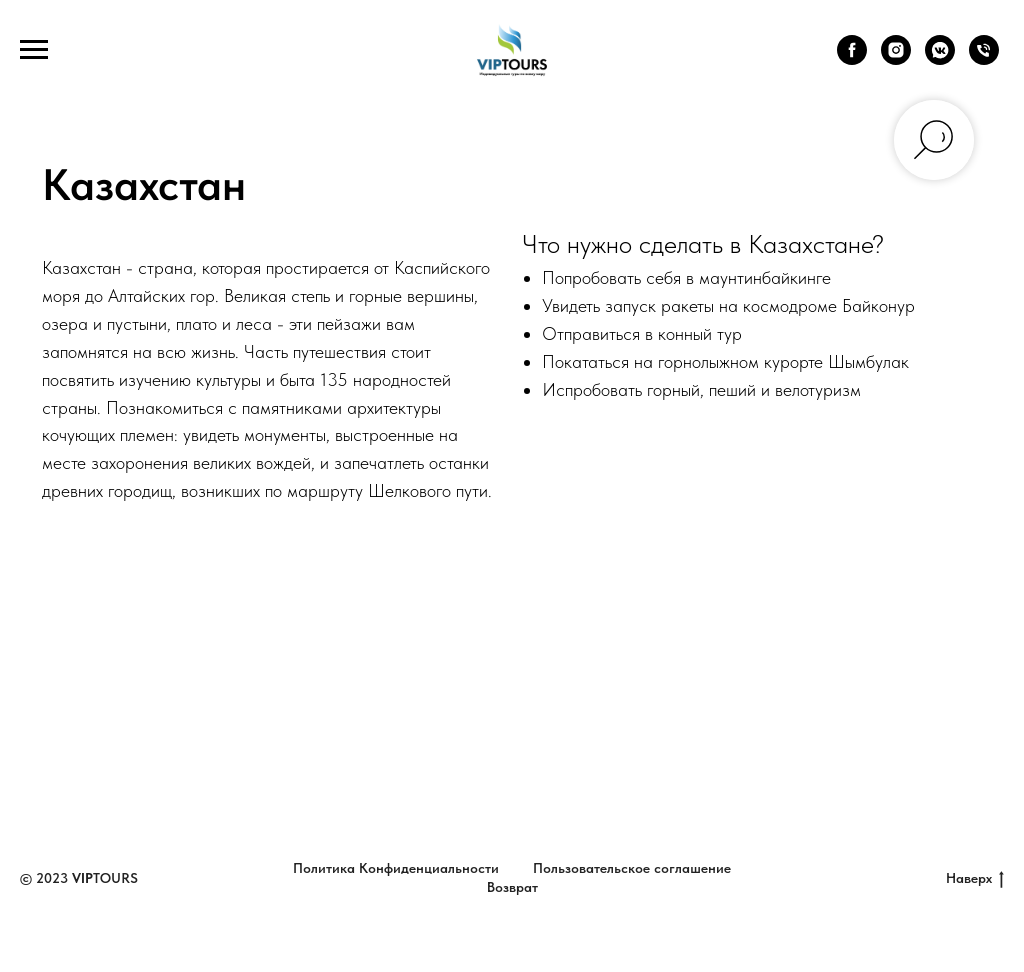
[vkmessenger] (940, 59)
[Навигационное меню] (34, 50)
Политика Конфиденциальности (396, 868)
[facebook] (852, 59)
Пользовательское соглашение (632, 868)
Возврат (512, 887)
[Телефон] (984, 59)
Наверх (975, 879)
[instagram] (896, 59)
